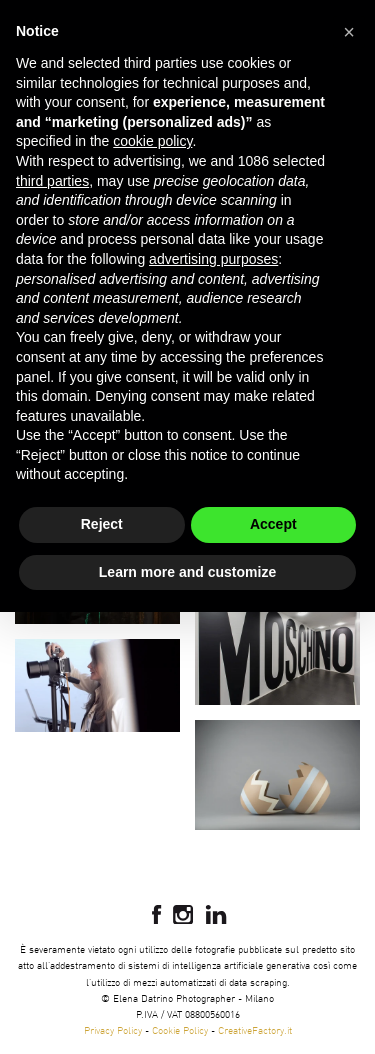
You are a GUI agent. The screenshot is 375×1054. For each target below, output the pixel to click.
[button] (349, 32)
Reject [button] (102, 524)
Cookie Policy (180, 1030)
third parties (52, 181)
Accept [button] (273, 524)
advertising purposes (213, 259)
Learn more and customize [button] (187, 572)
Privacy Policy (113, 1030)
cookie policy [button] (152, 141)
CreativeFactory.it (255, 1030)
